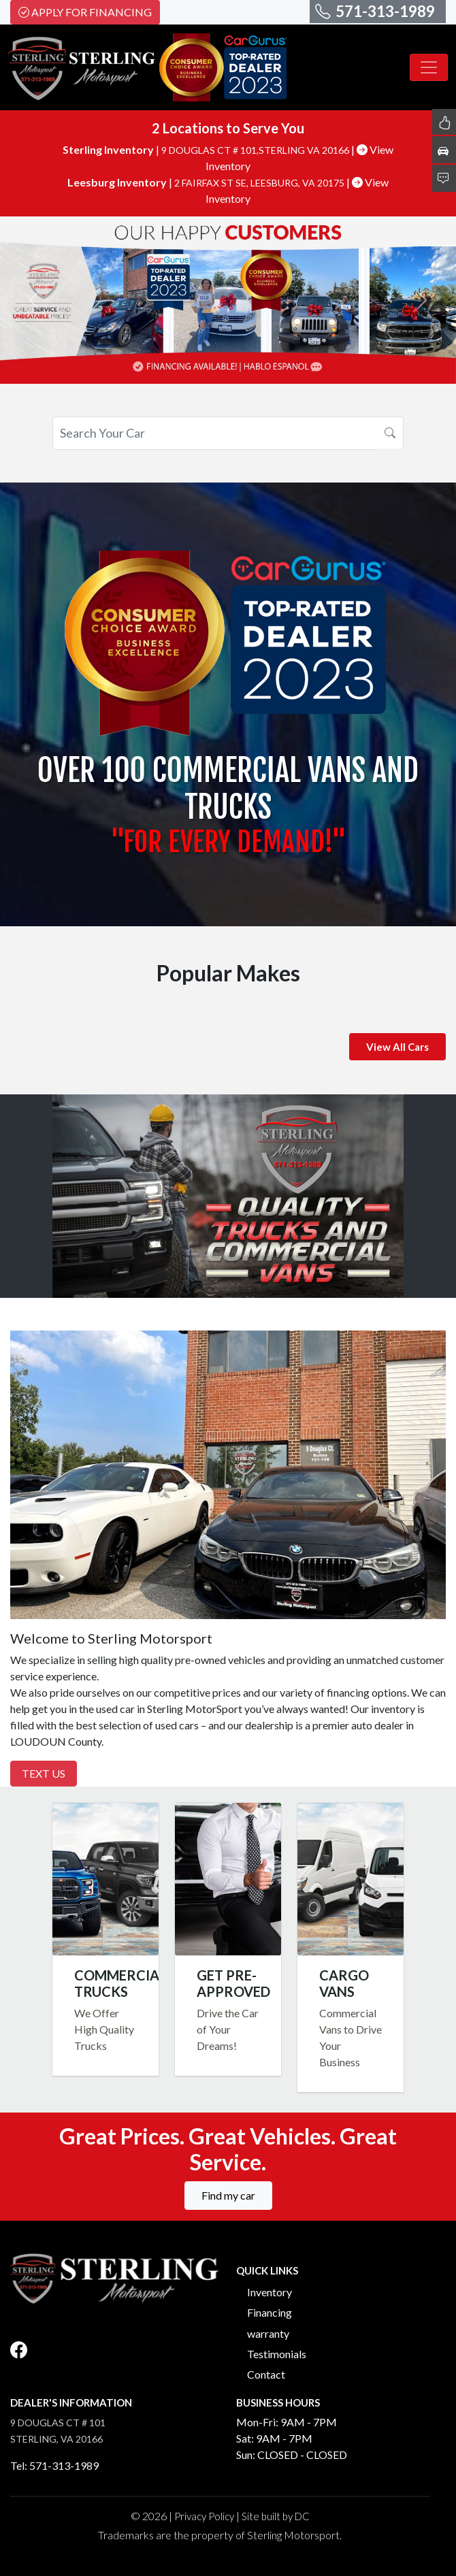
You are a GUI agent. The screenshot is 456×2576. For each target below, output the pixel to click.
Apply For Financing (85, 11)
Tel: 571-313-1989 (54, 2465)
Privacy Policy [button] (204, 2516)
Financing (269, 2312)
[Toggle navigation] (429, 67)
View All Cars (397, 1047)
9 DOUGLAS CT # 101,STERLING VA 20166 (256, 150)
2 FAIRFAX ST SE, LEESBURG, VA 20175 (260, 183)
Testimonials (276, 2353)
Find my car (228, 2195)
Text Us (43, 1773)
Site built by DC (276, 2516)
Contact (266, 2374)
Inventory (269, 2291)
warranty (268, 2333)
